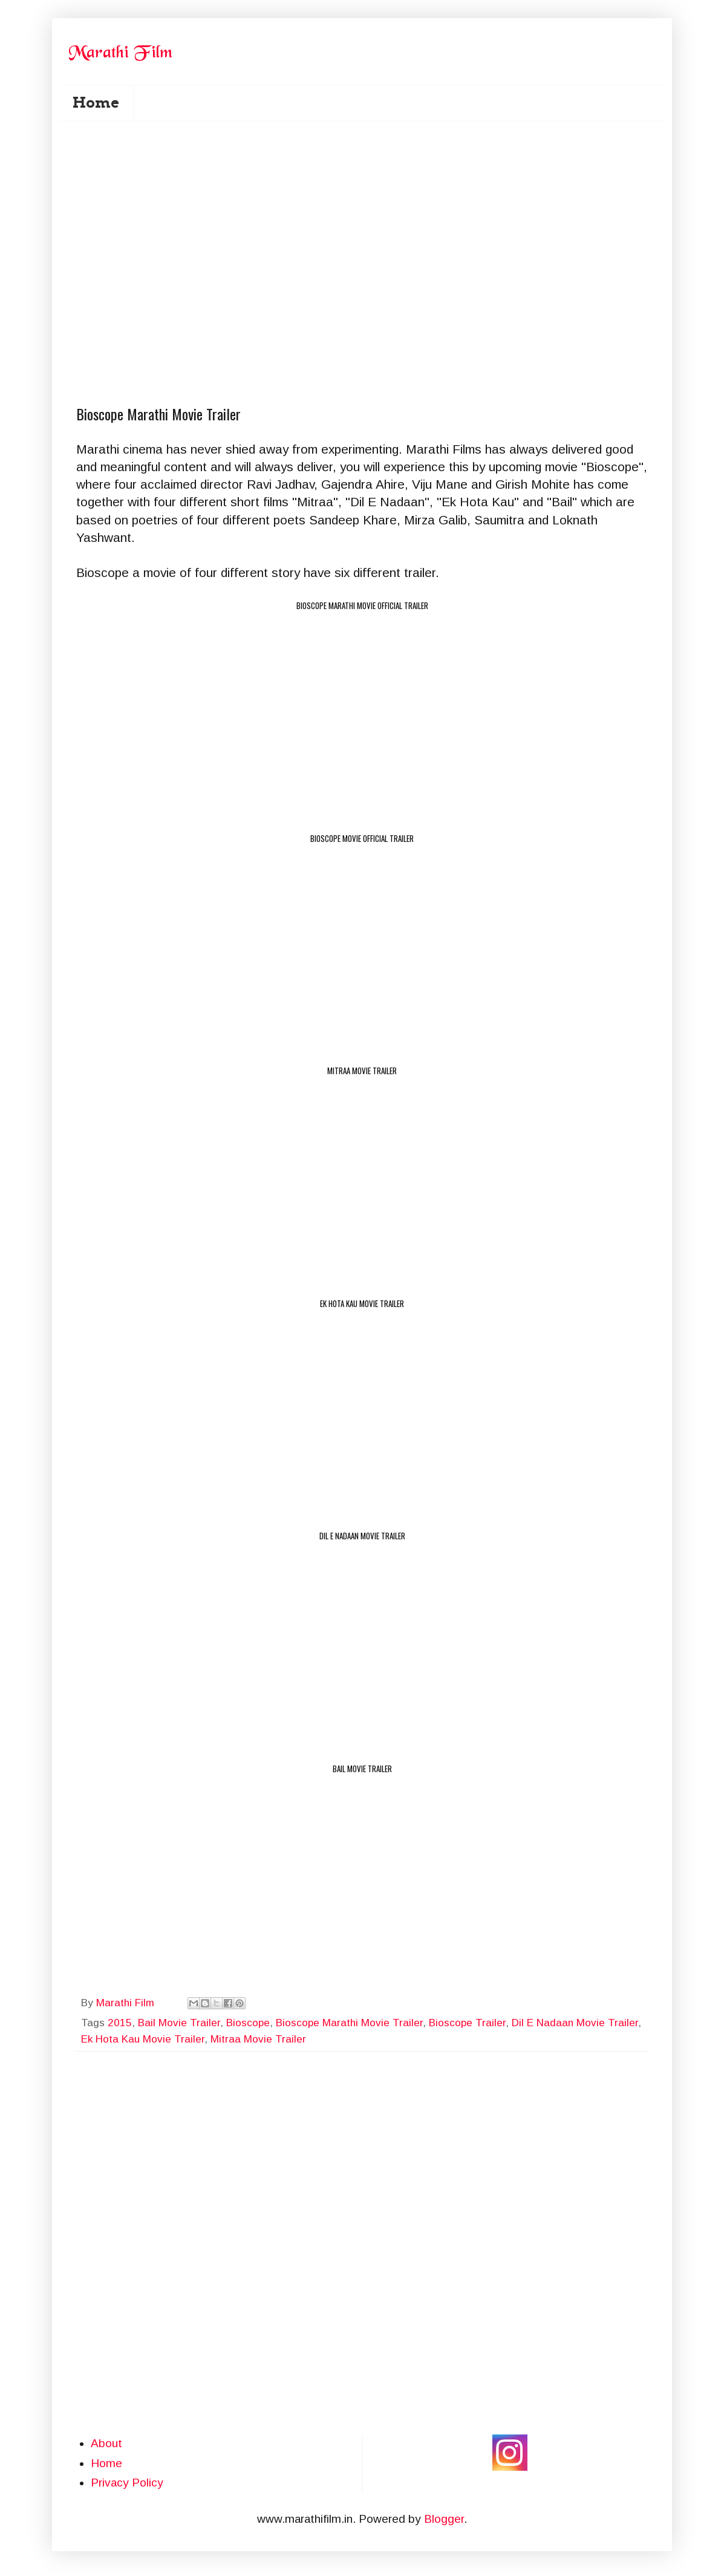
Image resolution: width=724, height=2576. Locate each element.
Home (96, 102)
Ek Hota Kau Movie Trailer (142, 2039)
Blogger (444, 2518)
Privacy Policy (127, 2482)
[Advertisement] (369, 194)
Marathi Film (126, 2003)
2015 (120, 2023)
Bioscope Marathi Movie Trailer (349, 2023)
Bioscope (248, 2023)
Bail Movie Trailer (179, 2023)
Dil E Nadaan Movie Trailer (575, 2023)
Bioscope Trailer (467, 2023)
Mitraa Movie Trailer (258, 2039)
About (106, 2443)
